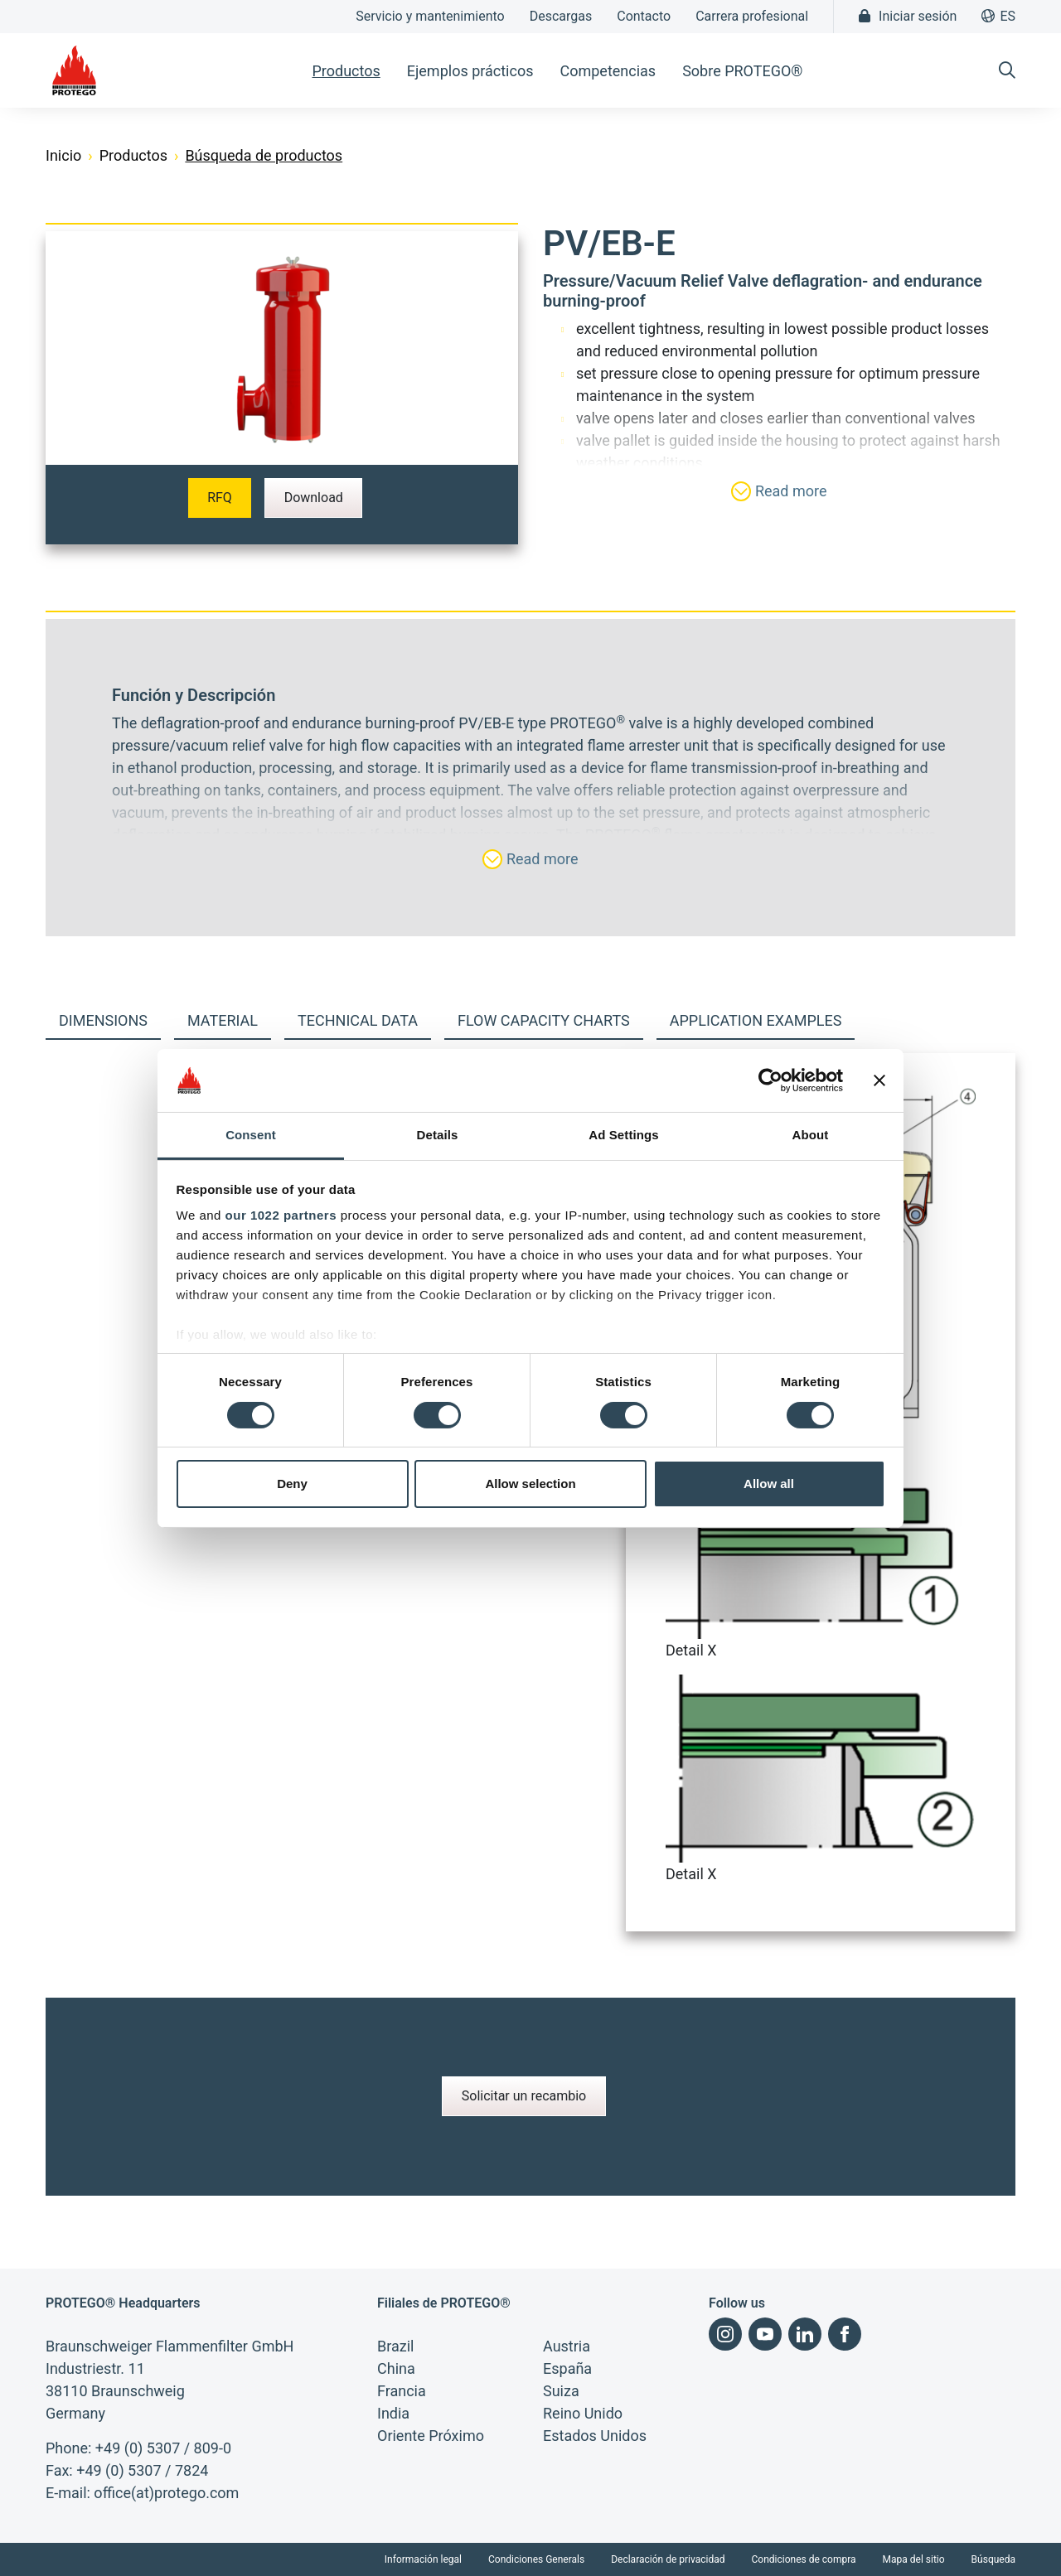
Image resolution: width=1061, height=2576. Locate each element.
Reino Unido (583, 2413)
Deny (292, 1483)
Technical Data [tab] (358, 1020)
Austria (566, 2346)
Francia (401, 2391)
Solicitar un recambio (524, 2096)
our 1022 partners (281, 1215)
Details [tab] (437, 1135)
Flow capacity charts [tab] (544, 1020)
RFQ (219, 497)
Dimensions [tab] (103, 1020)
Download (313, 497)
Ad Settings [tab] (623, 1135)
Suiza (561, 2391)
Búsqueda (993, 2559)
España (567, 2368)
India (393, 2413)
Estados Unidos (595, 2435)
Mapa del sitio (914, 2559)
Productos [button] (346, 71)
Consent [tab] (250, 1135)
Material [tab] (222, 1020)
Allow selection (530, 1483)
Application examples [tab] (756, 1020)
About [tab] (810, 1135)
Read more (778, 491)
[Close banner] (879, 1080)
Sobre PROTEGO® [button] (742, 71)
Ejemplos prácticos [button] (470, 71)
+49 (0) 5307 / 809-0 (163, 2448)
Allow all (769, 1483)
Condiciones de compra (804, 2559)
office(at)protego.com (166, 2492)
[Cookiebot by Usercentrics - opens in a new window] (770, 1080)
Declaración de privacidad (667, 2559)
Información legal (423, 2559)
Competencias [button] (608, 71)
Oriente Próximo (430, 2435)
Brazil (395, 2346)
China (396, 2368)
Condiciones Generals (536, 2559)
